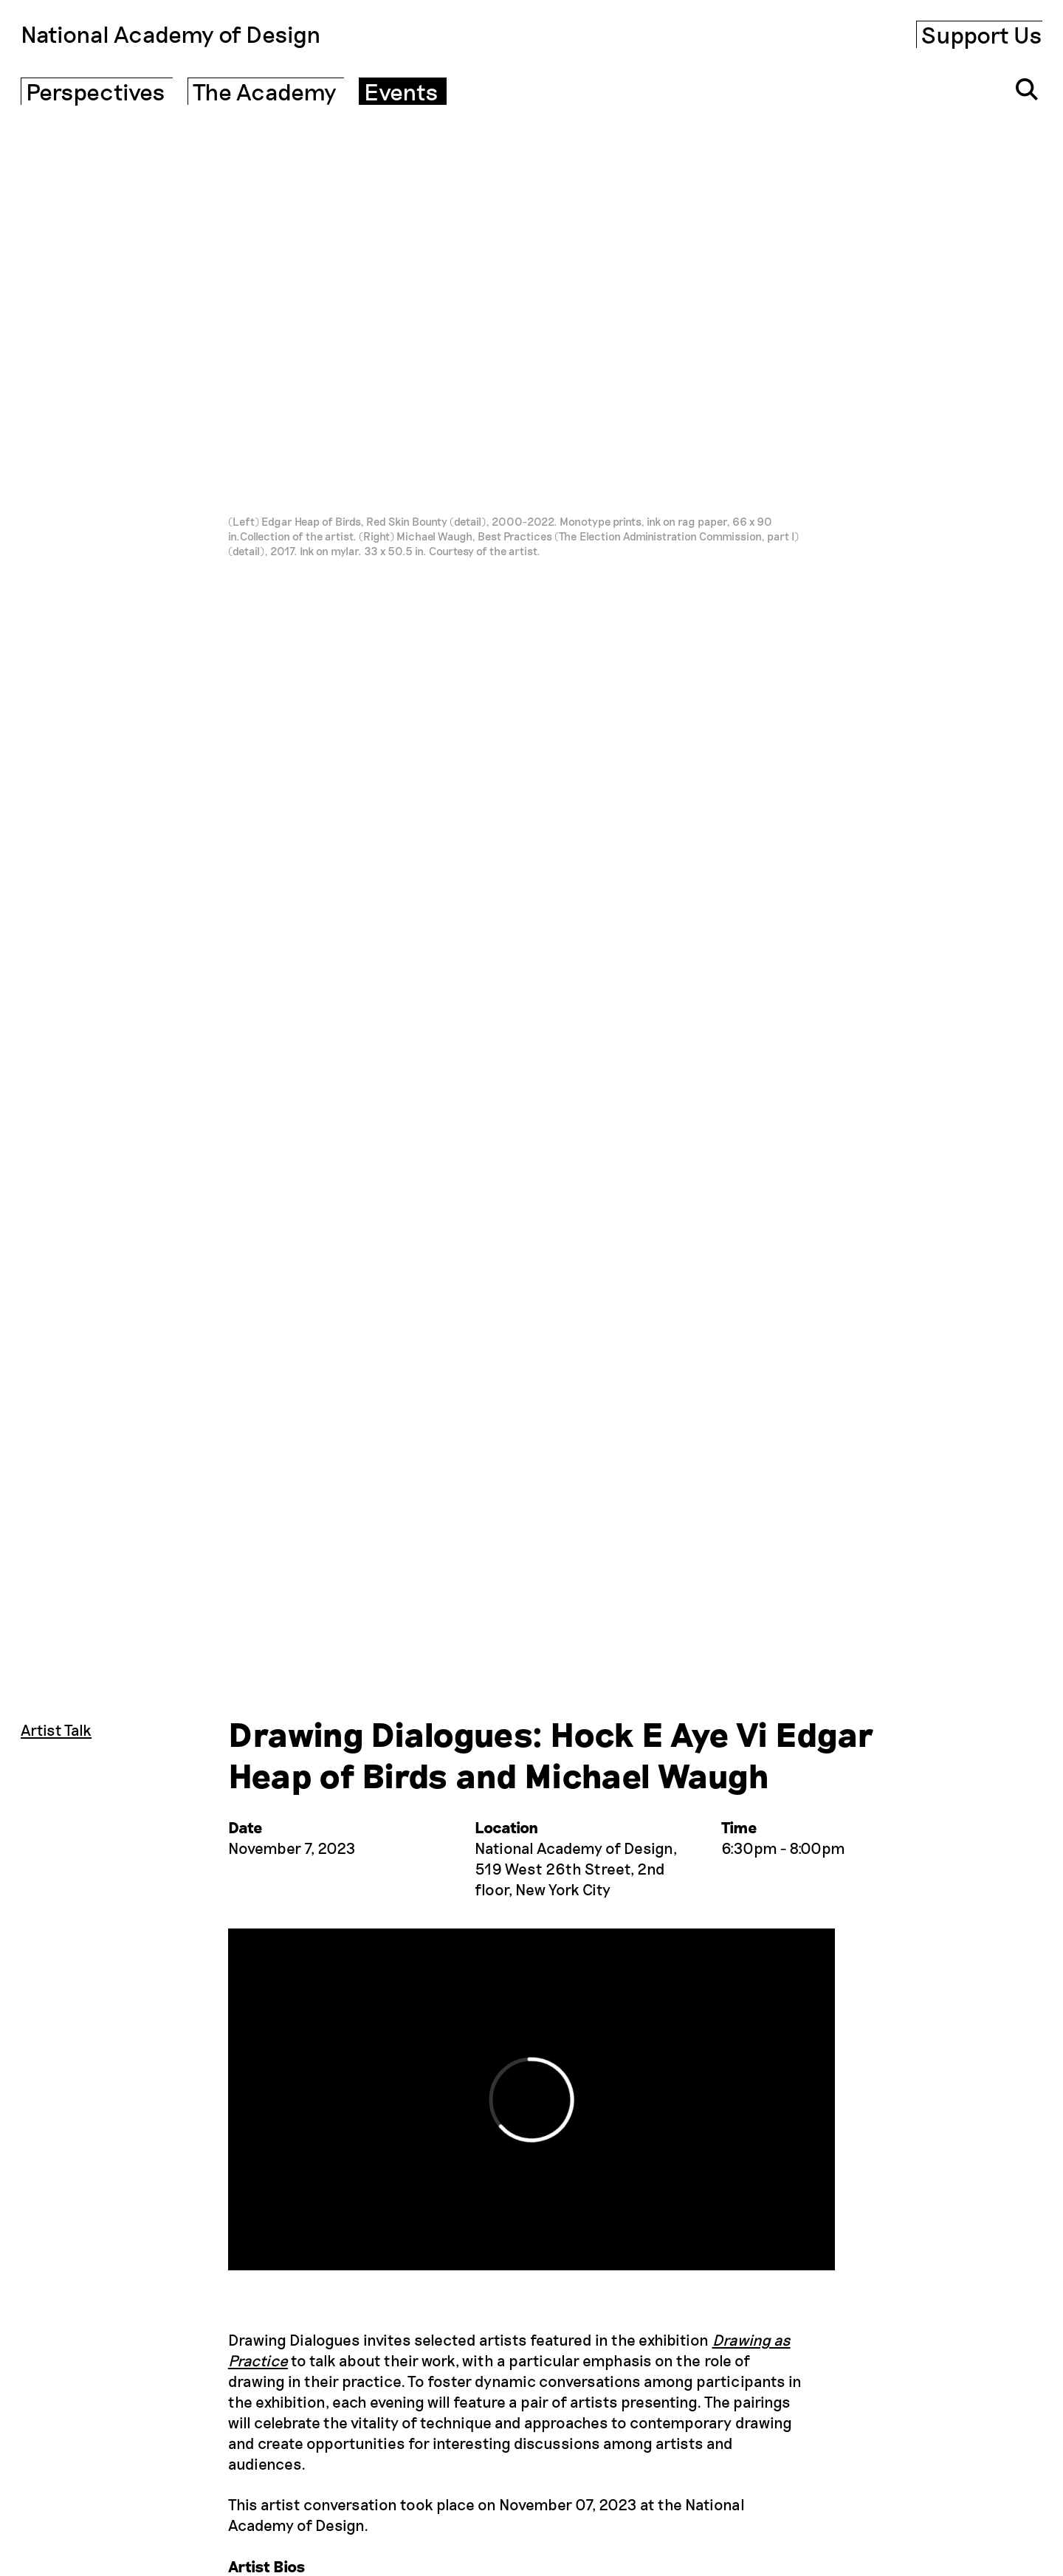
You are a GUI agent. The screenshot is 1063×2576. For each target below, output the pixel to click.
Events (401, 91)
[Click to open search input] (1027, 89)
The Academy (265, 91)
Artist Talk (56, 1729)
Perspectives (95, 91)
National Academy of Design (171, 34)
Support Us (981, 34)
